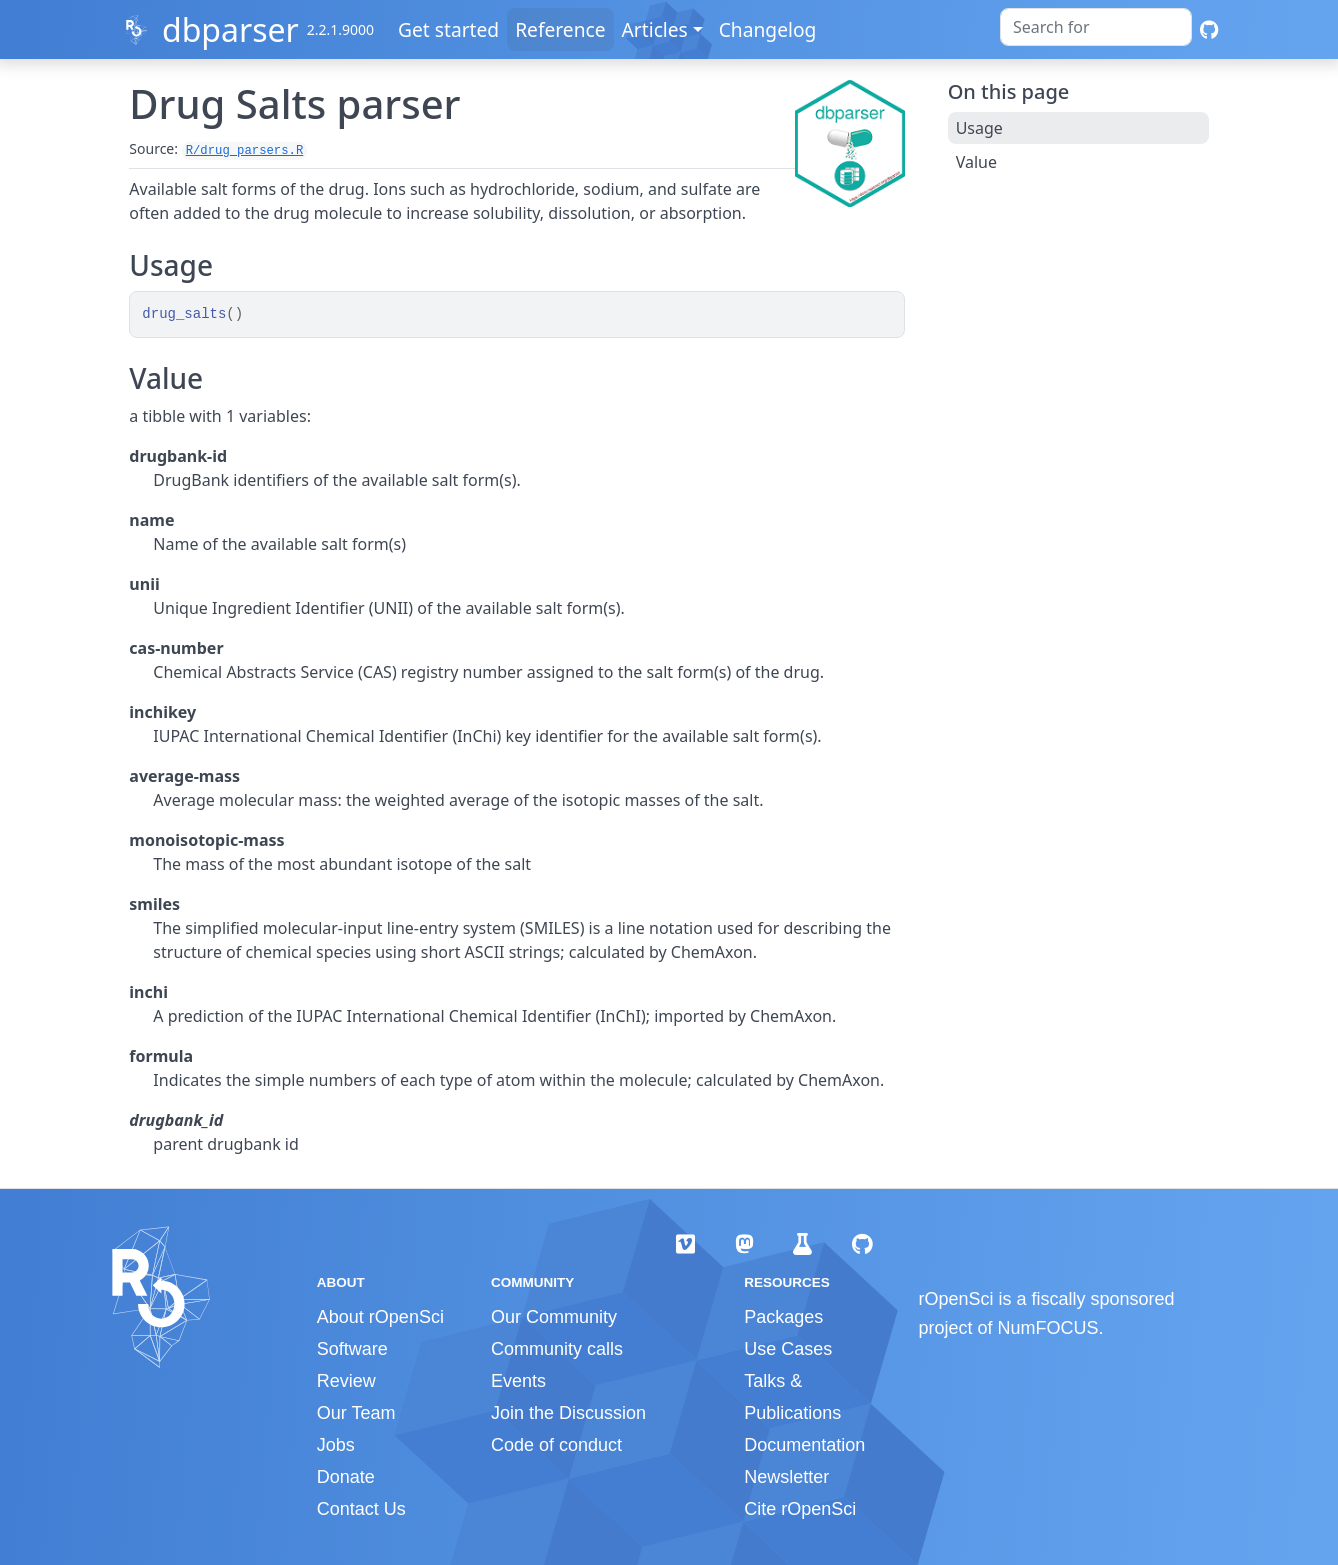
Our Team (356, 1413)
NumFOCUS (1048, 1328)
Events (518, 1381)
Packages (783, 1317)
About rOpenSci (380, 1317)
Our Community (554, 1317)
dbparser (230, 29)
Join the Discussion (568, 1413)
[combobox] (1096, 27)
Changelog (768, 29)
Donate (346, 1477)
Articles (655, 29)
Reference (560, 29)
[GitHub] (1209, 29)
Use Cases (788, 1349)
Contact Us (361, 1509)
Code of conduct (556, 1445)
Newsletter (786, 1477)
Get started (448, 29)
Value (976, 162)
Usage (979, 128)
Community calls (557, 1349)
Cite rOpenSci (800, 1509)
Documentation (804, 1445)
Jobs (336, 1445)
